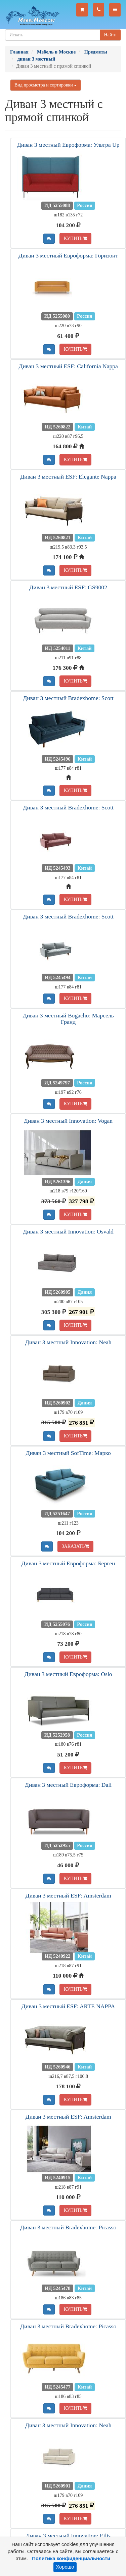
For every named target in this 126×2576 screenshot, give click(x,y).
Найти (110, 34)
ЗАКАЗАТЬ (75, 1546)
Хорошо (65, 2567)
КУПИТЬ (75, 238)
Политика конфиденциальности (71, 2558)
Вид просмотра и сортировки (45, 85)
